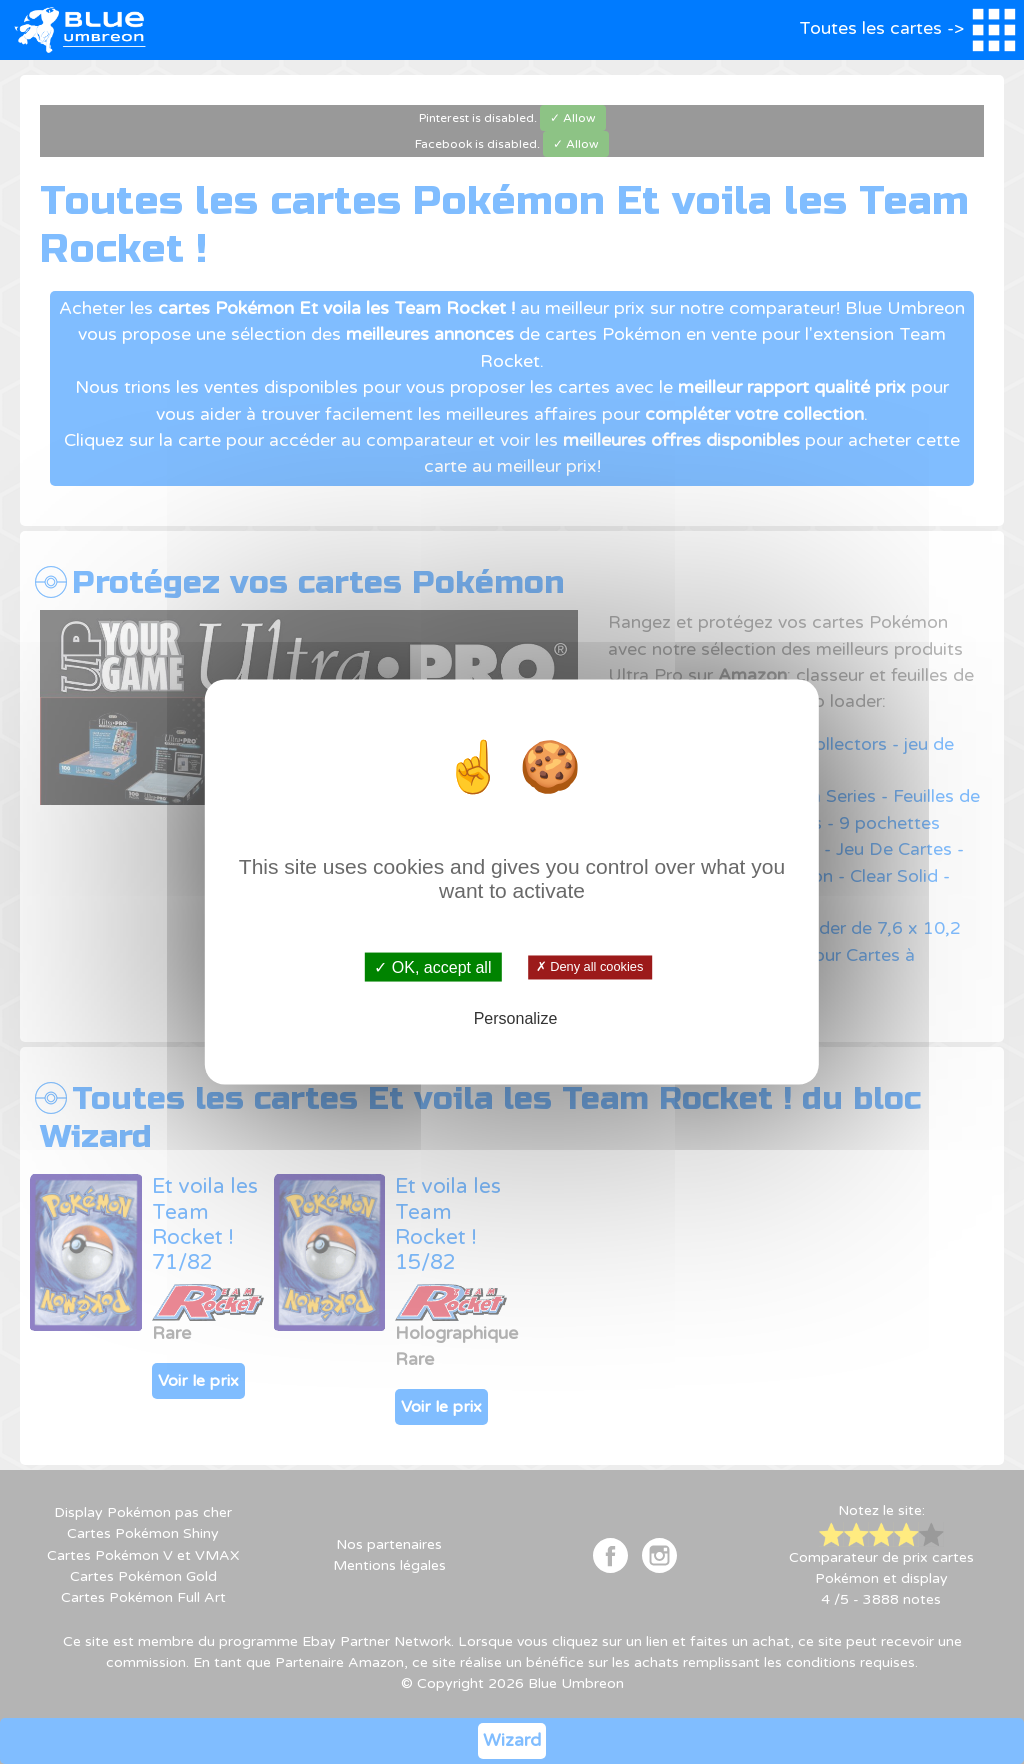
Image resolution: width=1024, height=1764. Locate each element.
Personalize (516, 1017)
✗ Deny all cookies (589, 967)
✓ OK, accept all (432, 967)
